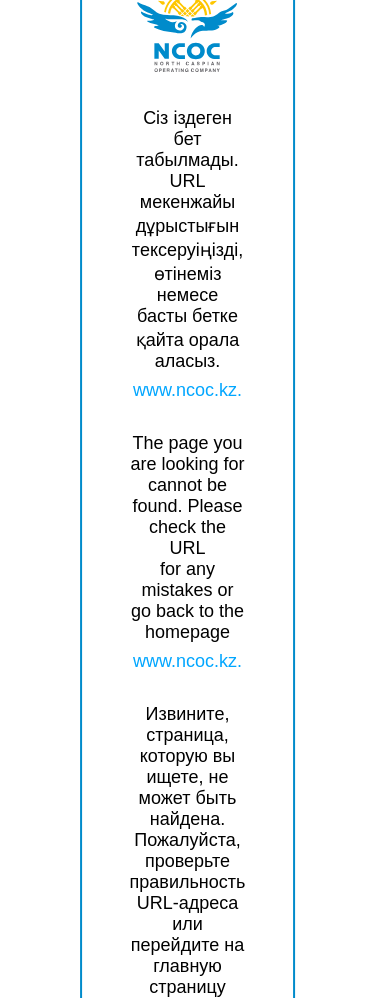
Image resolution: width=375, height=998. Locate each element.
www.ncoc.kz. (187, 390)
